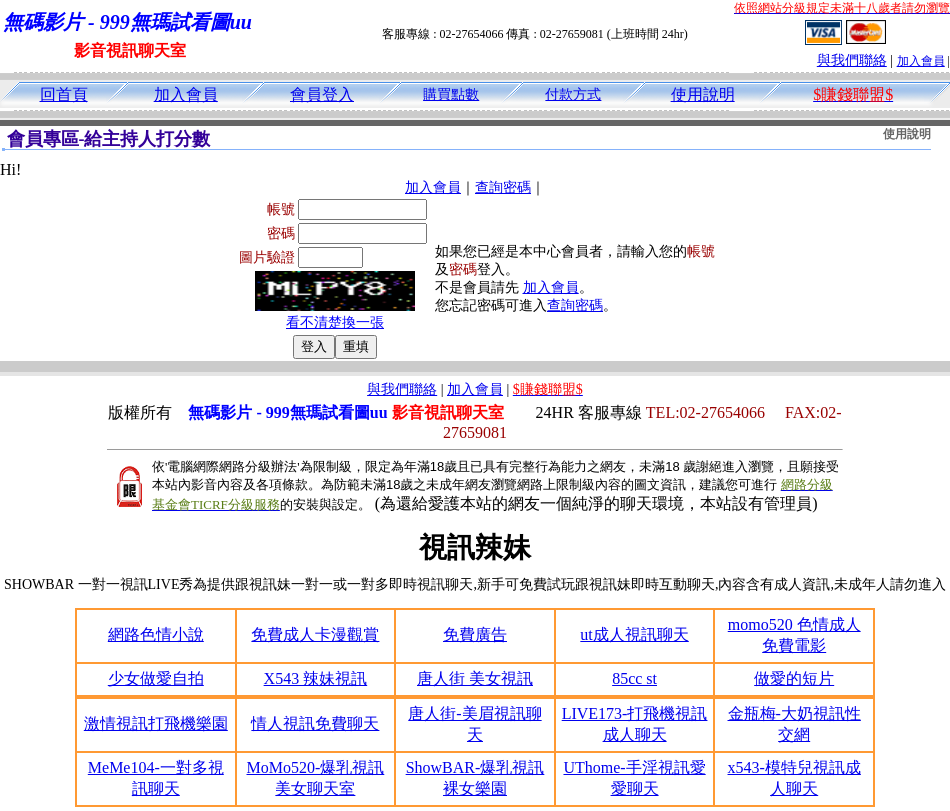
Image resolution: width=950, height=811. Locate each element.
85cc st (634, 678)
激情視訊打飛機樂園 (156, 723)
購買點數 (451, 94)
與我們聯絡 (852, 60)
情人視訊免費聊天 (315, 723)
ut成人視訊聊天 (634, 634)
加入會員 (921, 61)
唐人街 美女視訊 (475, 678)
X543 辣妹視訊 (316, 678)
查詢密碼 (503, 187)
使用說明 (703, 94)
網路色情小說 (156, 634)
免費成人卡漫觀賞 (315, 634)
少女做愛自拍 (156, 678)
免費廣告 (475, 634)
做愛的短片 (794, 678)
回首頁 (64, 94)
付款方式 (573, 94)
